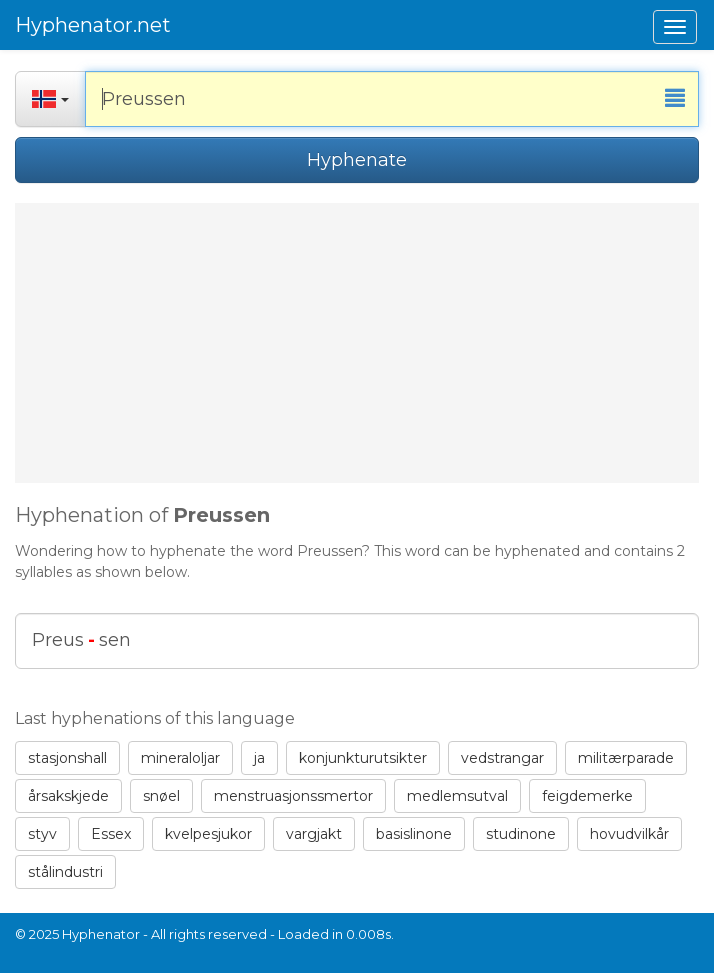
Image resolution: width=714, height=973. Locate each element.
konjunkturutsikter (363, 758)
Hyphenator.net (93, 25)
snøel (161, 796)
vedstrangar (502, 758)
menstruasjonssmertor (293, 796)
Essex (111, 834)
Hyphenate (357, 160)
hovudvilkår (629, 834)
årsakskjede (68, 796)
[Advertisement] (357, 343)
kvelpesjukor (208, 834)
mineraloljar (180, 758)
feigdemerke (587, 796)
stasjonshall (67, 758)
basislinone (414, 834)
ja (259, 758)
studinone (521, 834)
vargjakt (314, 834)
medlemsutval (457, 796)
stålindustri (65, 872)
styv (42, 834)
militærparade (626, 758)
